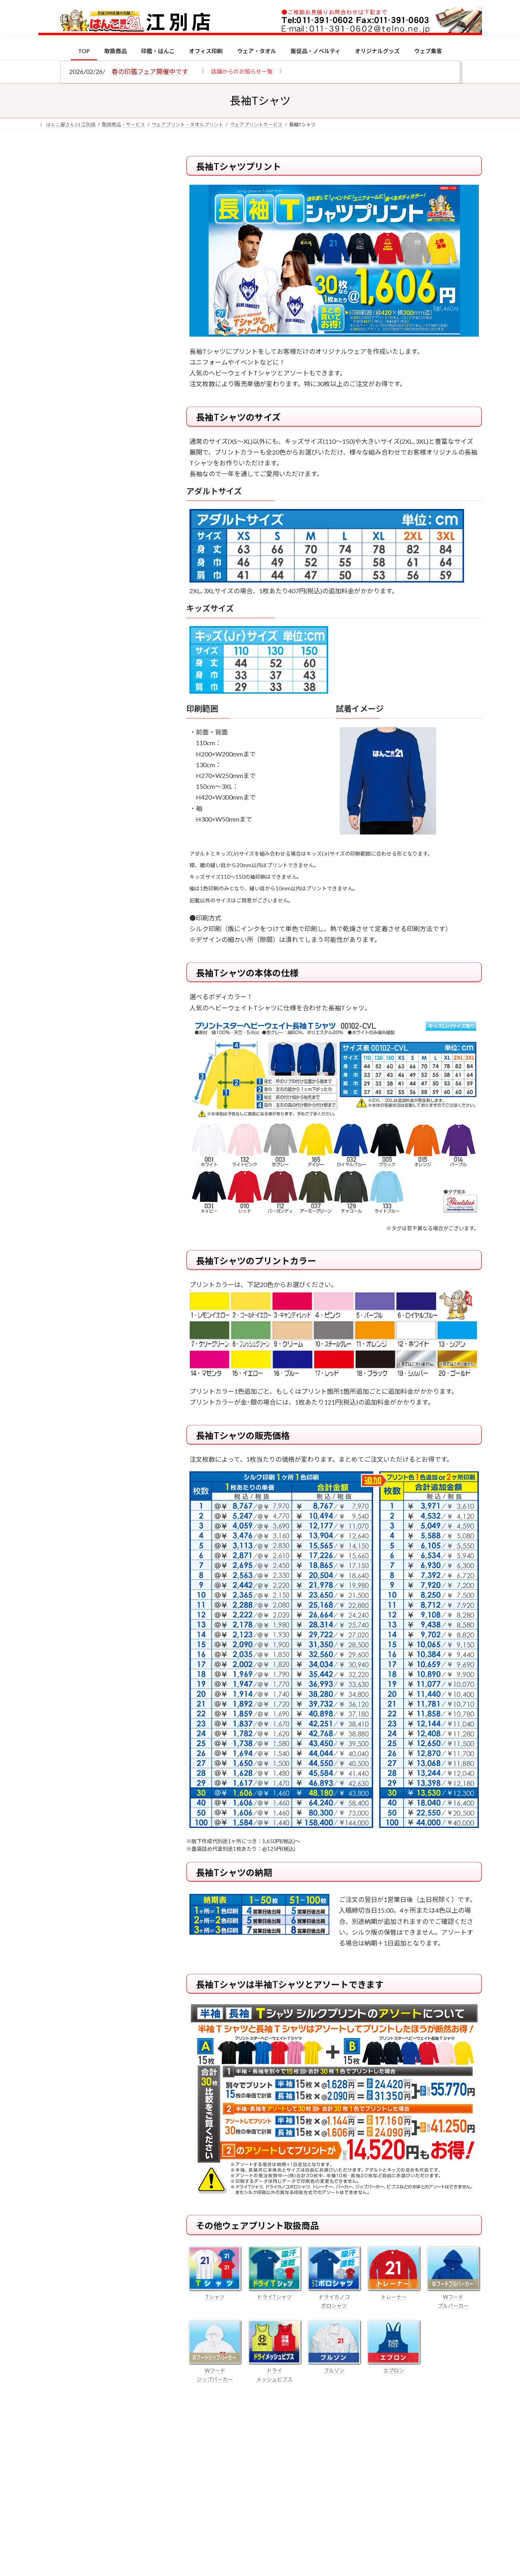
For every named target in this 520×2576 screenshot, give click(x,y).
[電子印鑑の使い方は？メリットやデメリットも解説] (53, 676)
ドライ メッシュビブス (275, 2370)
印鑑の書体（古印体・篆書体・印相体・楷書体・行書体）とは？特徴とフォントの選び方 (99, 309)
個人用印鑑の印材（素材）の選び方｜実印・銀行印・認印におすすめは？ (116, 623)
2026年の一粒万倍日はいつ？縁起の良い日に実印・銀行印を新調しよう (117, 836)
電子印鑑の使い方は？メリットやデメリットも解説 (116, 670)
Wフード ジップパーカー (215, 2370)
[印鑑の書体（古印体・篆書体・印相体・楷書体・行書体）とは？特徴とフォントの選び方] (53, 724)
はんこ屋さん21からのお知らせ (102, 208)
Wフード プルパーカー (453, 2297)
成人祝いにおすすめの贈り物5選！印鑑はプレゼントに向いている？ (116, 784)
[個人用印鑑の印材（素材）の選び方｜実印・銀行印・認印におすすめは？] (53, 624)
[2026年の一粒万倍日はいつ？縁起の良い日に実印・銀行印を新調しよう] (53, 837)
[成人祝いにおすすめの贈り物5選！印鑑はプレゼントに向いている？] (53, 785)
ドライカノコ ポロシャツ (334, 2297)
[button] (242, 71)
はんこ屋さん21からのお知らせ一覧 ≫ (103, 338)
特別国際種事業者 (99, 570)
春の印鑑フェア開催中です (150, 71)
